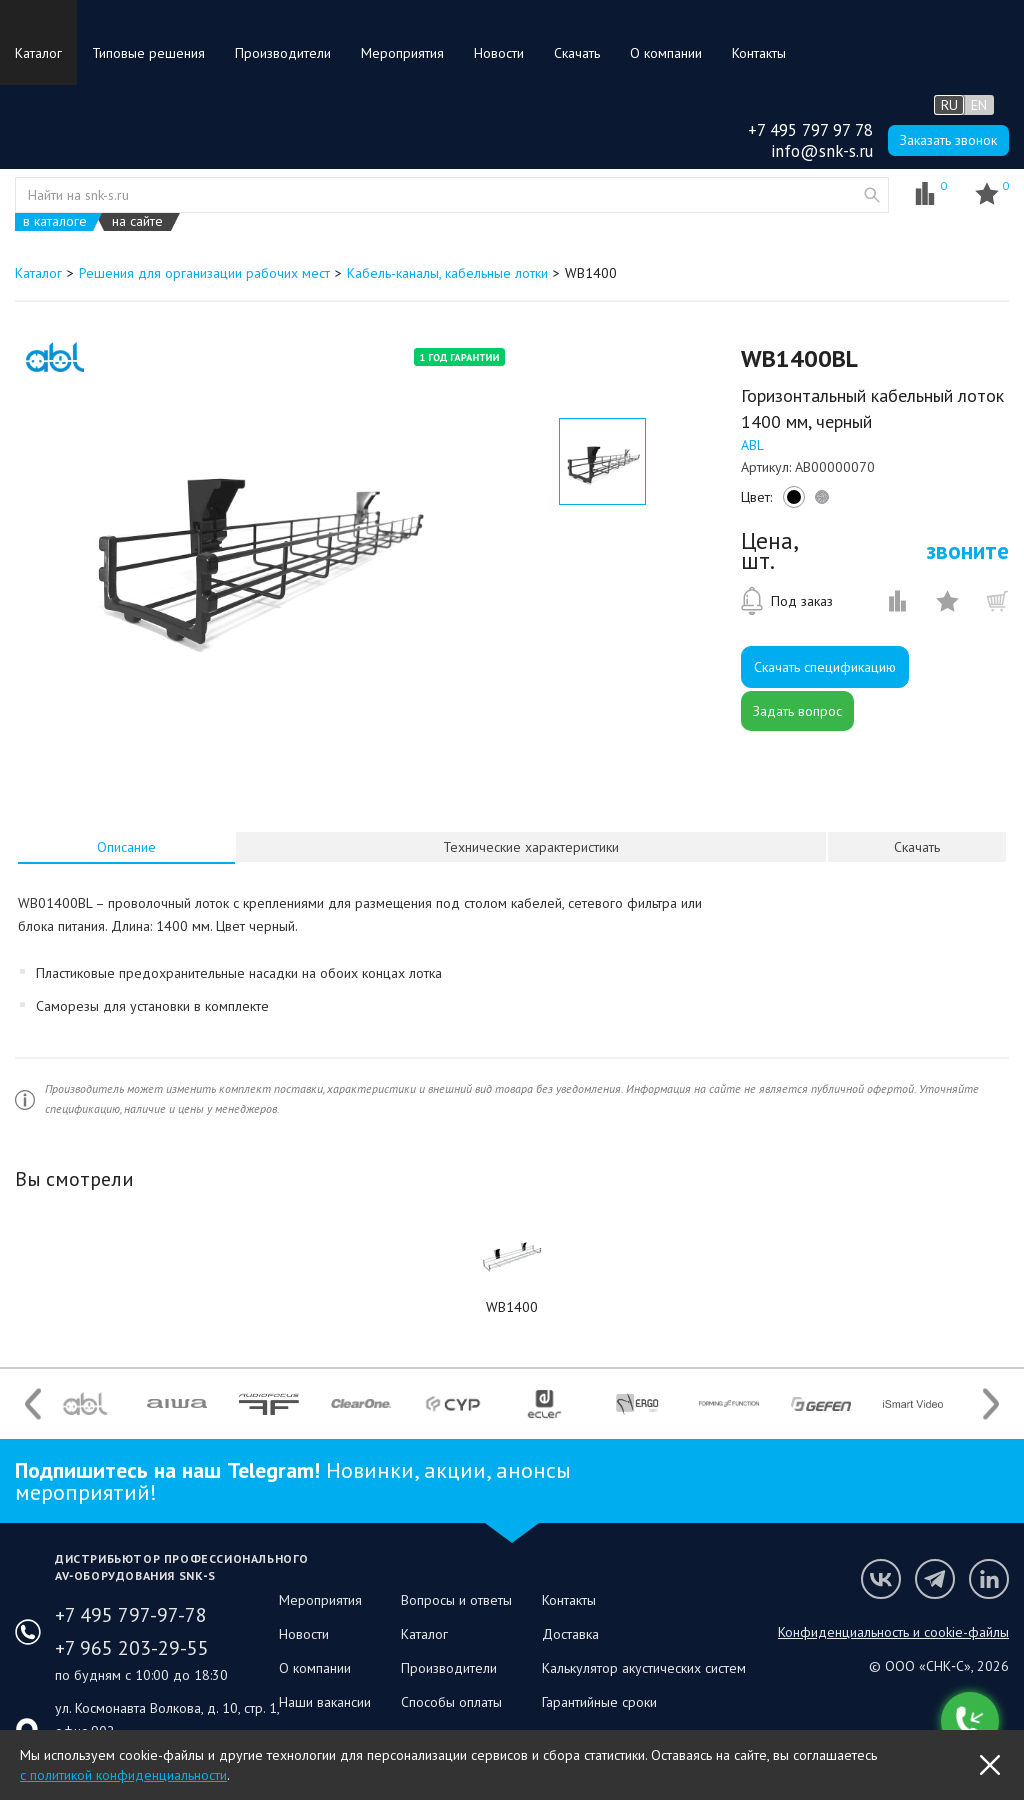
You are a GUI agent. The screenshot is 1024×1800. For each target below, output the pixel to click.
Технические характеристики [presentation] (531, 847)
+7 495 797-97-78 (131, 1615)
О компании (666, 53)
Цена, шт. (769, 551)
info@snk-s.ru (822, 151)
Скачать (577, 53)
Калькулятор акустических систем (644, 1668)
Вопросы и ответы (456, 1600)
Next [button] (991, 1403)
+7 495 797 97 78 (810, 130)
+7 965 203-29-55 (132, 1648)
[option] (258, 548)
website (872, 195)
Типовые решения (148, 53)
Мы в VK (881, 1579)
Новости (499, 53)
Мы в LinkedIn (989, 1579)
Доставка (570, 1634)
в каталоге (55, 221)
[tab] (126, 847)
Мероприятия (402, 53)
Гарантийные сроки (599, 1702)
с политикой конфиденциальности (123, 1775)
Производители (283, 53)
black (791, 502)
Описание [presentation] (126, 847)
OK (990, 1765)
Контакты (759, 53)
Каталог (38, 53)
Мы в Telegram (935, 1579)
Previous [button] (33, 1403)
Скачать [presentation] (917, 847)
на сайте (137, 221)
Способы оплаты (451, 1702)
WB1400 (512, 1307)
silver (819, 502)
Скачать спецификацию (825, 667)
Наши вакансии (325, 1702)
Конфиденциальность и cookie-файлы (893, 1632)
